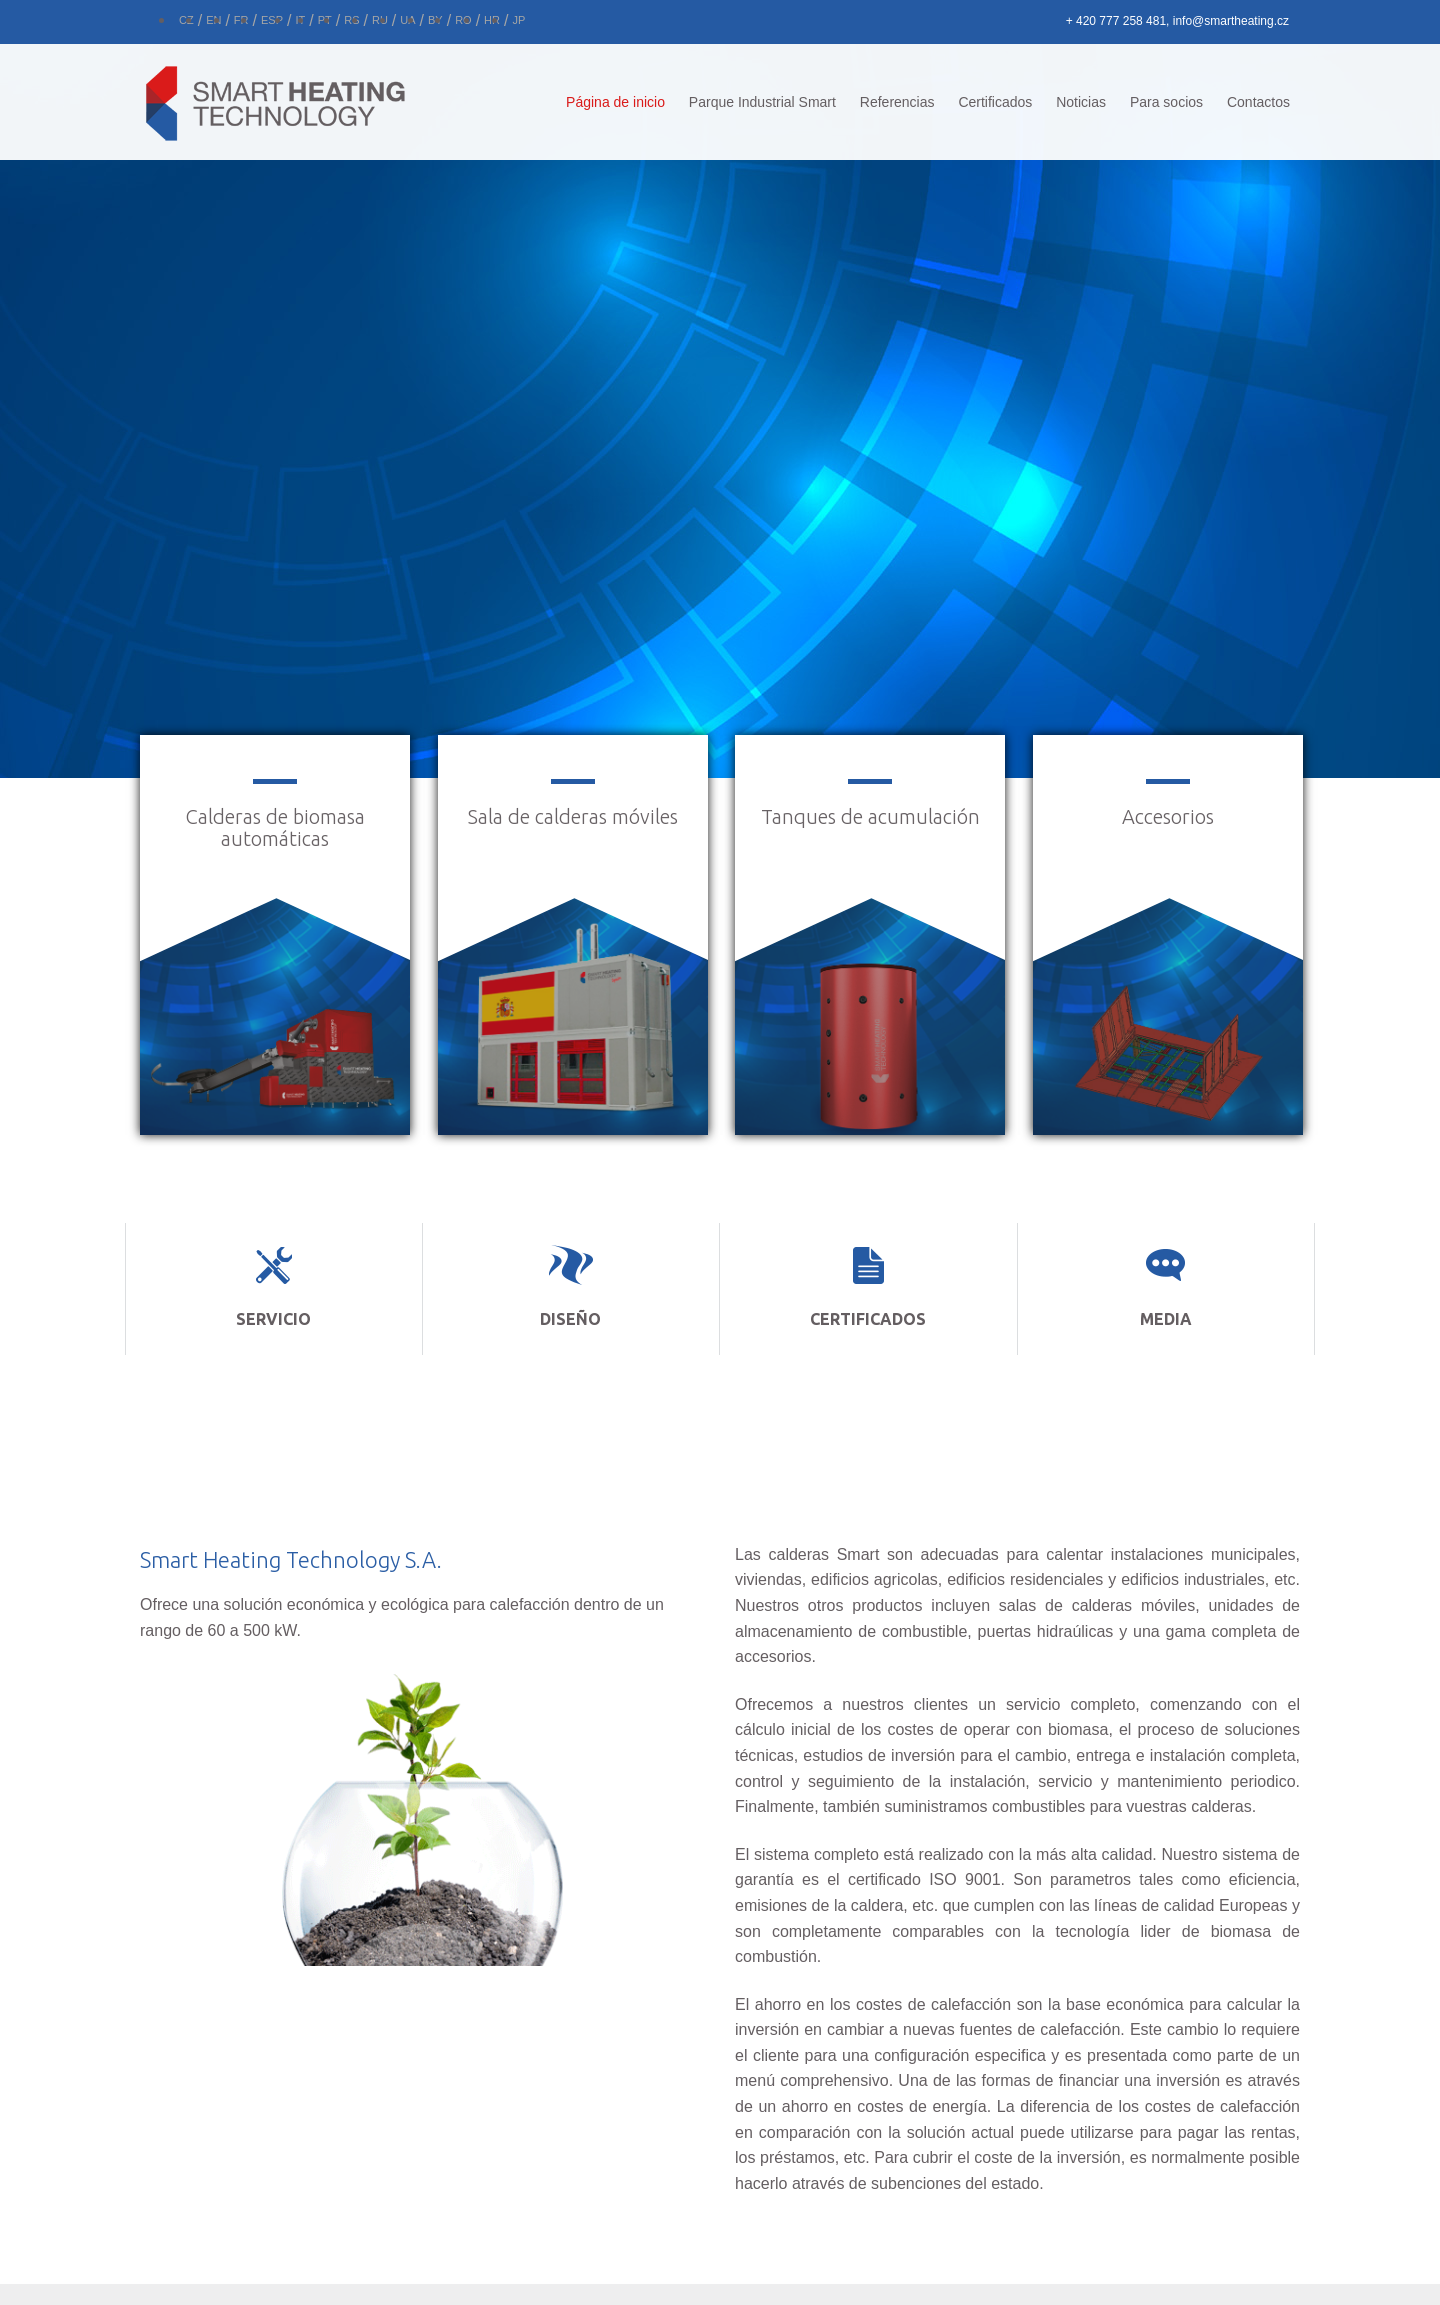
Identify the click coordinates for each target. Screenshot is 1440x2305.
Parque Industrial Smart (762, 102)
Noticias (1081, 102)
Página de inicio (615, 102)
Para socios (1166, 102)
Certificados (995, 102)
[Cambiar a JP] (518, 18)
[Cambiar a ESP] (272, 18)
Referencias (897, 102)
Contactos (1258, 102)
